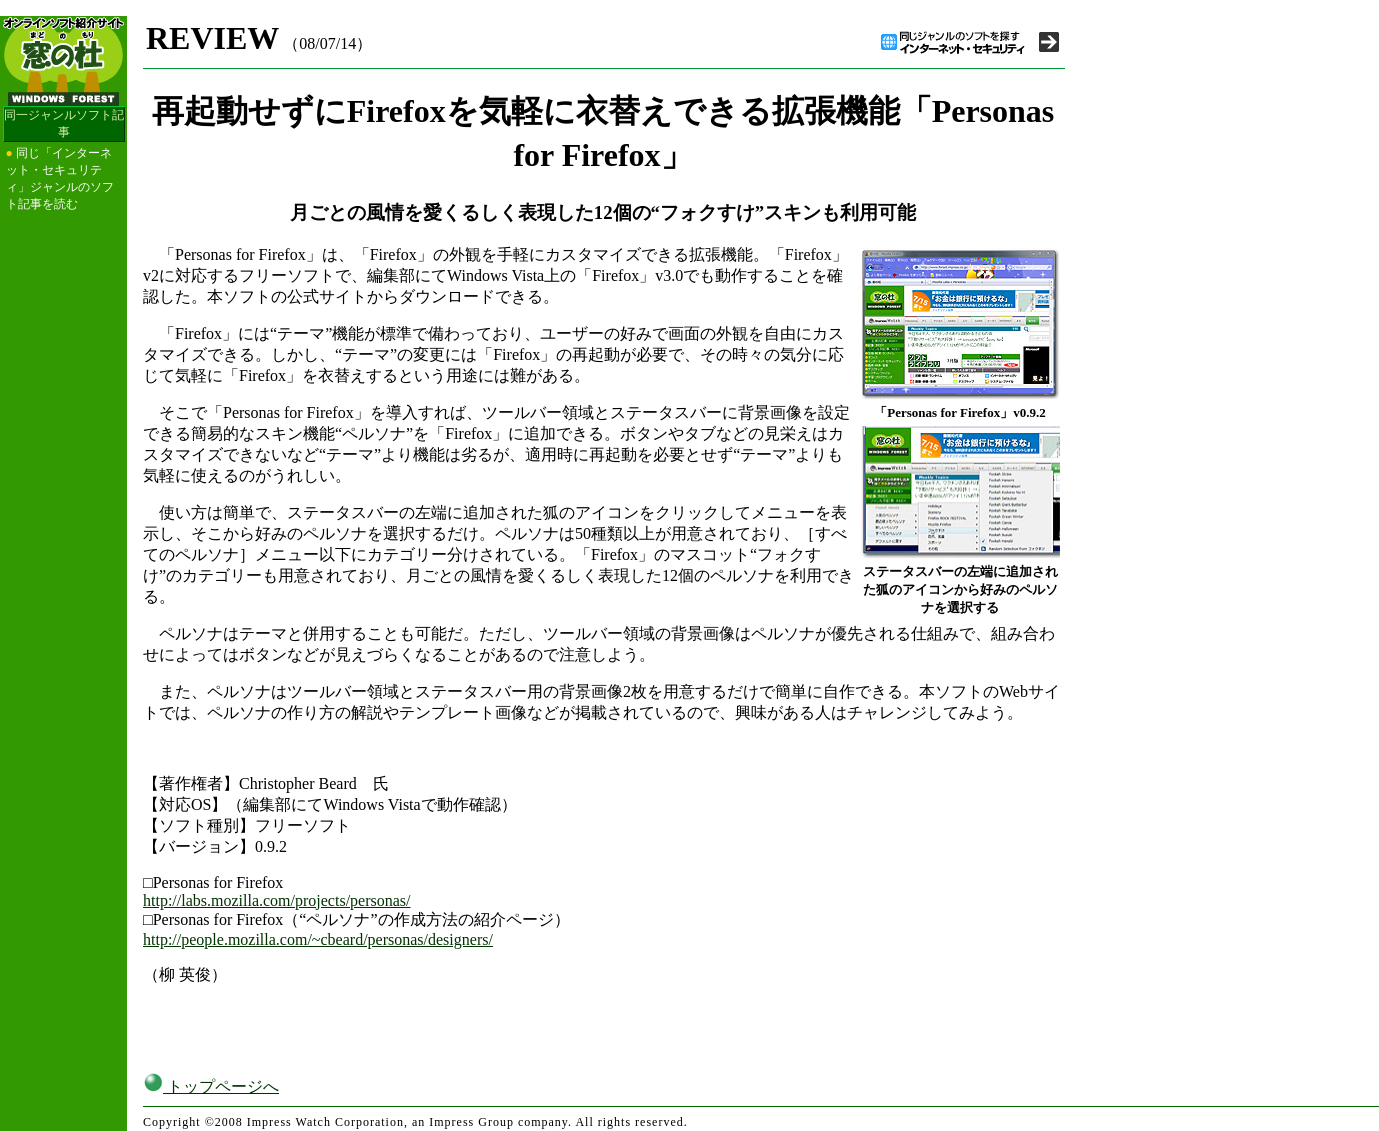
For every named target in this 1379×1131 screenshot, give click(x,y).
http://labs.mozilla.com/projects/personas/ (277, 900)
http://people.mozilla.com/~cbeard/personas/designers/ (318, 939)
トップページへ (211, 1086)
